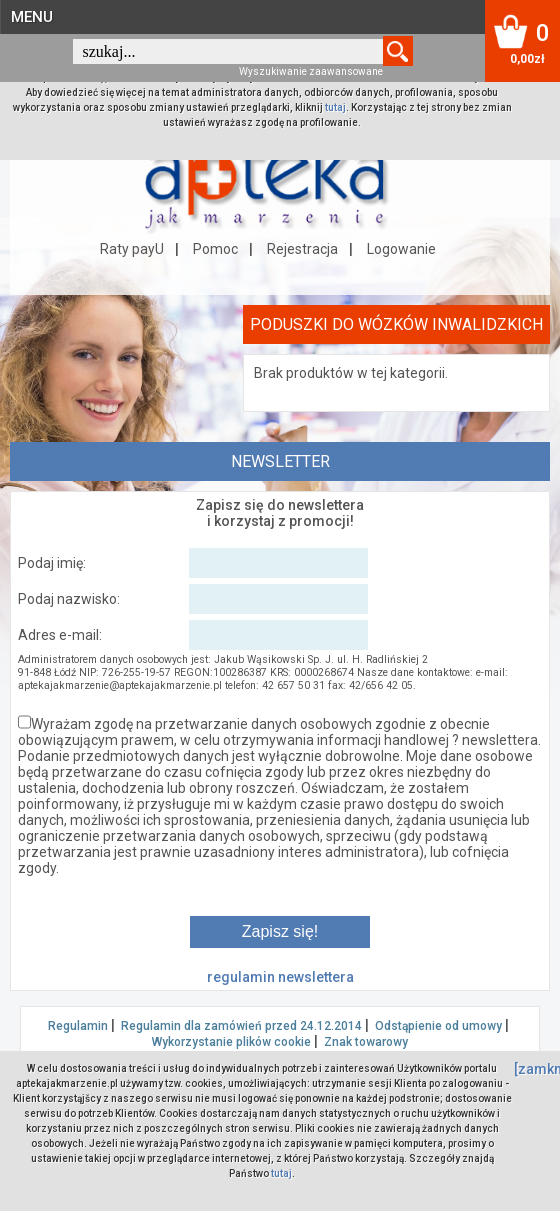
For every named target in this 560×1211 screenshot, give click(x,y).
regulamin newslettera (280, 977)
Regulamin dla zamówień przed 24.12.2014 (241, 1026)
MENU (32, 17)
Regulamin (78, 1026)
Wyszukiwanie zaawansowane (311, 71)
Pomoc (215, 249)
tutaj (335, 107)
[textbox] (228, 51)
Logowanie (401, 249)
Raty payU (132, 249)
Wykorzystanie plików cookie (231, 1042)
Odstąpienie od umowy (438, 1026)
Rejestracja (302, 249)
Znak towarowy (366, 1042)
